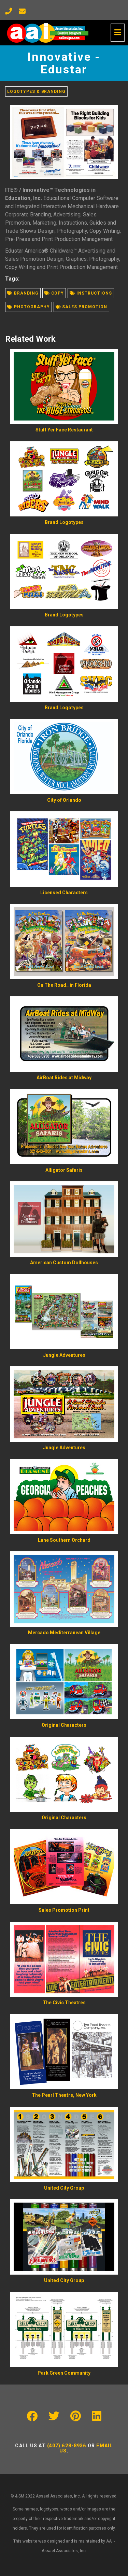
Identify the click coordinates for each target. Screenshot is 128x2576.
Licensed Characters (64, 892)
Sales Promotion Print (64, 1910)
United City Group (64, 2188)
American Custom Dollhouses (64, 1262)
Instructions (91, 293)
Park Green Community (64, 2373)
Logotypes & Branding (36, 91)
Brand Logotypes (64, 522)
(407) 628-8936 (66, 2445)
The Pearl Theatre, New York (64, 2095)
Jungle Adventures (64, 1355)
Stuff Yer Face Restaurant (64, 429)
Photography (28, 306)
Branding (23, 293)
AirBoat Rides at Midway (64, 1077)
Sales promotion (81, 306)
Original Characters (64, 1725)
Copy (54, 293)
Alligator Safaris (64, 1170)
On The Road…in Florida (64, 985)
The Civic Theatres (64, 2002)
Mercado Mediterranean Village (64, 1632)
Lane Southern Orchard (64, 1540)
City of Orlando (64, 800)
